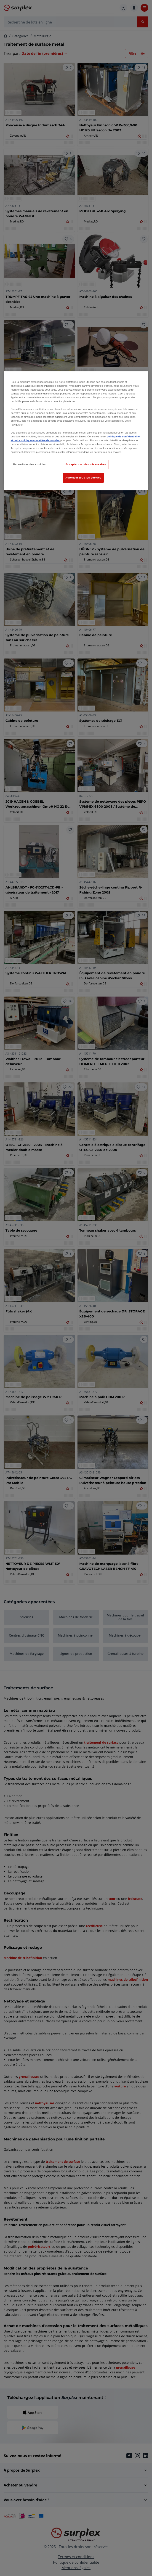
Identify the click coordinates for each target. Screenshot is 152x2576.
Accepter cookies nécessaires (85, 464)
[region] (76, 430)
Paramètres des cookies (29, 464)
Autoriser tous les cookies (83, 477)
